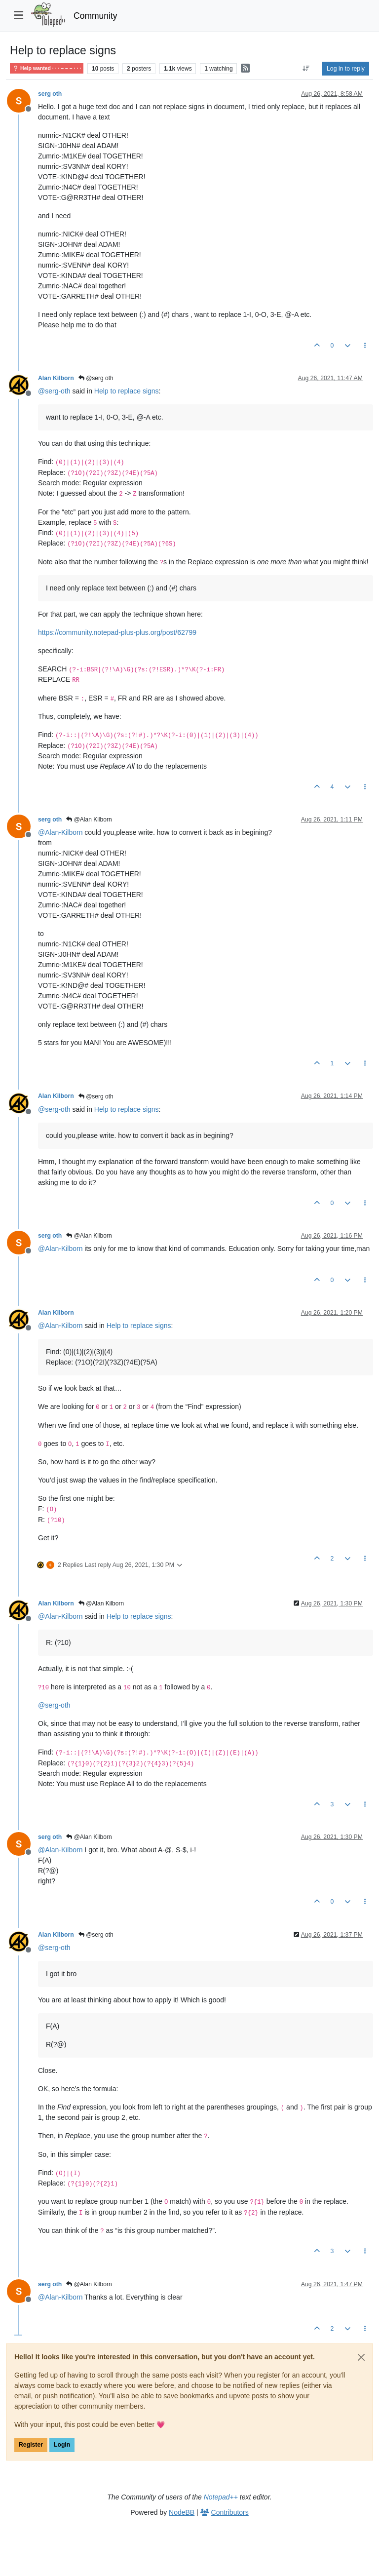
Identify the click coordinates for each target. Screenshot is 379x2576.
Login (62, 2444)
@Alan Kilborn (89, 819)
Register (31, 2444)
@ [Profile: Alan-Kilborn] (60, 832)
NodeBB (181, 2512)
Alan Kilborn (56, 378)
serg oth (50, 93)
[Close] (361, 2357)
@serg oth (96, 378)
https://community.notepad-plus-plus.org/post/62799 (117, 632)
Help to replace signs (126, 391)
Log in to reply (346, 68)
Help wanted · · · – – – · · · (46, 68)
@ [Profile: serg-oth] (54, 391)
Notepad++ (221, 2497)
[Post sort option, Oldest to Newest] (306, 69)
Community (95, 16)
